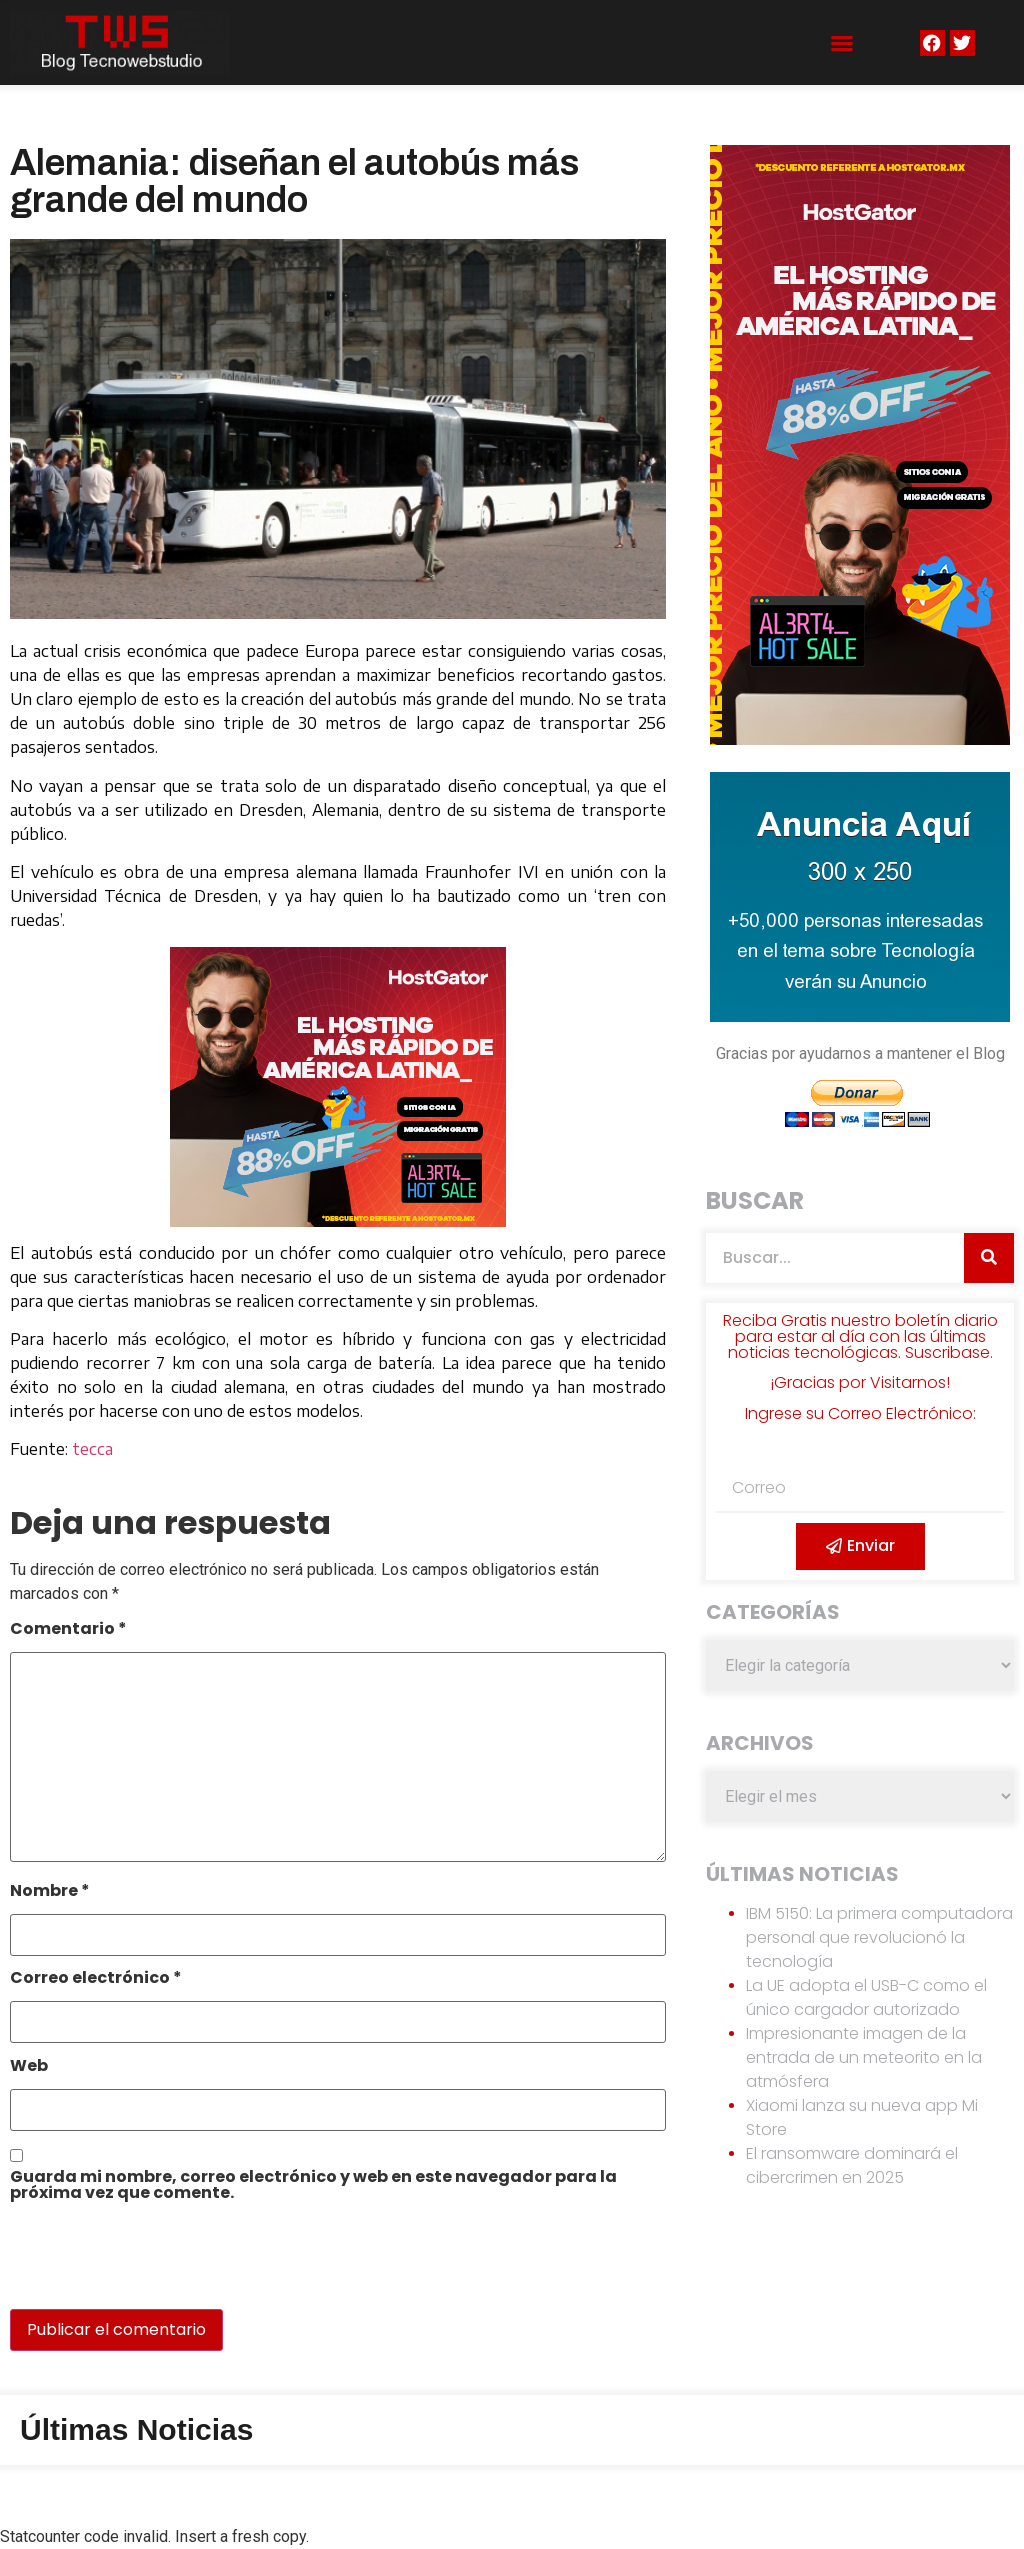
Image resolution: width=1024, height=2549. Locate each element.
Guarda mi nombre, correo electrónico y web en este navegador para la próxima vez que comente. (313, 2186)
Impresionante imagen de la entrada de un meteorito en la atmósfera (864, 2057)
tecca (92, 1449)
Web (29, 2067)
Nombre (50, 1892)
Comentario (68, 1630)
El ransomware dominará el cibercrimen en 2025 (852, 2165)
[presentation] (147, 2266)
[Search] (989, 1258)
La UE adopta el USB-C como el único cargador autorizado (866, 1997)
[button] (842, 43)
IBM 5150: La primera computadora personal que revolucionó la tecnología (879, 1937)
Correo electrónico (96, 1979)
